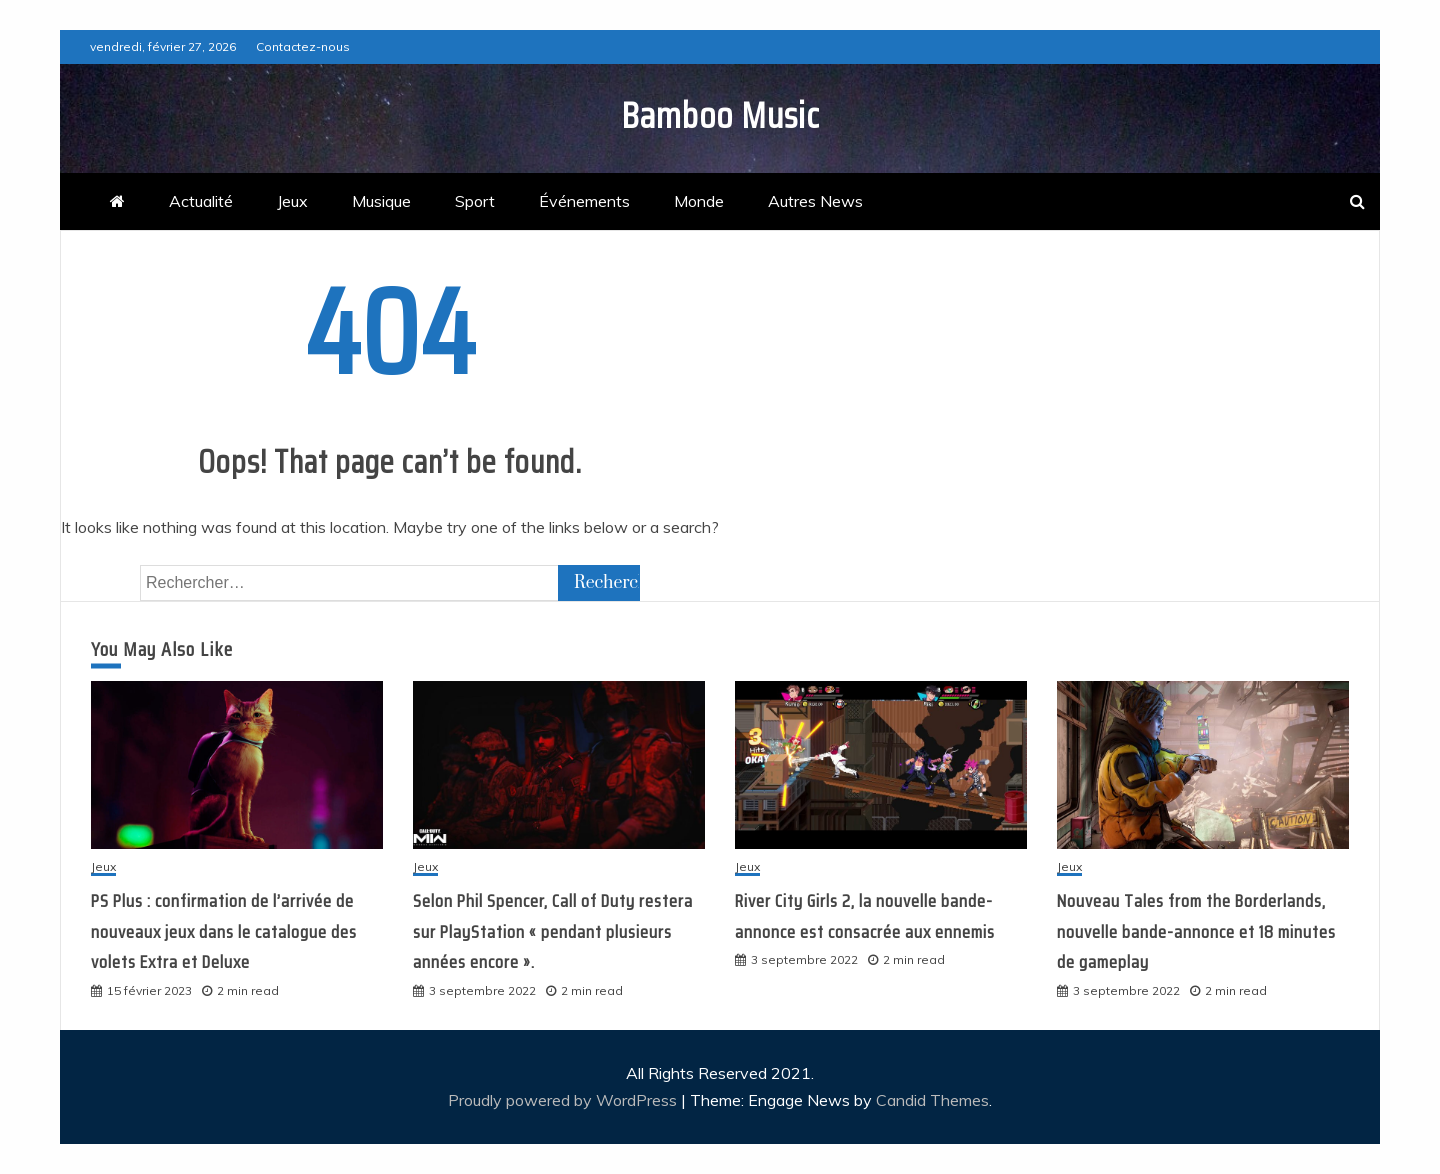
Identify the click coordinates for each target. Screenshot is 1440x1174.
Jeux (292, 201)
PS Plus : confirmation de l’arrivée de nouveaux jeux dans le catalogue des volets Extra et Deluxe (224, 931)
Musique (381, 201)
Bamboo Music (720, 115)
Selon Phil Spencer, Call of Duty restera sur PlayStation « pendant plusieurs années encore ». (553, 931)
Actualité (201, 201)
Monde (699, 201)
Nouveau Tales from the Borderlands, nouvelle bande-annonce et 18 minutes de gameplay (1196, 931)
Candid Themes (932, 1100)
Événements (584, 201)
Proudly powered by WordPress (564, 1100)
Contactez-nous (303, 46)
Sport (475, 201)
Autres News (815, 201)
